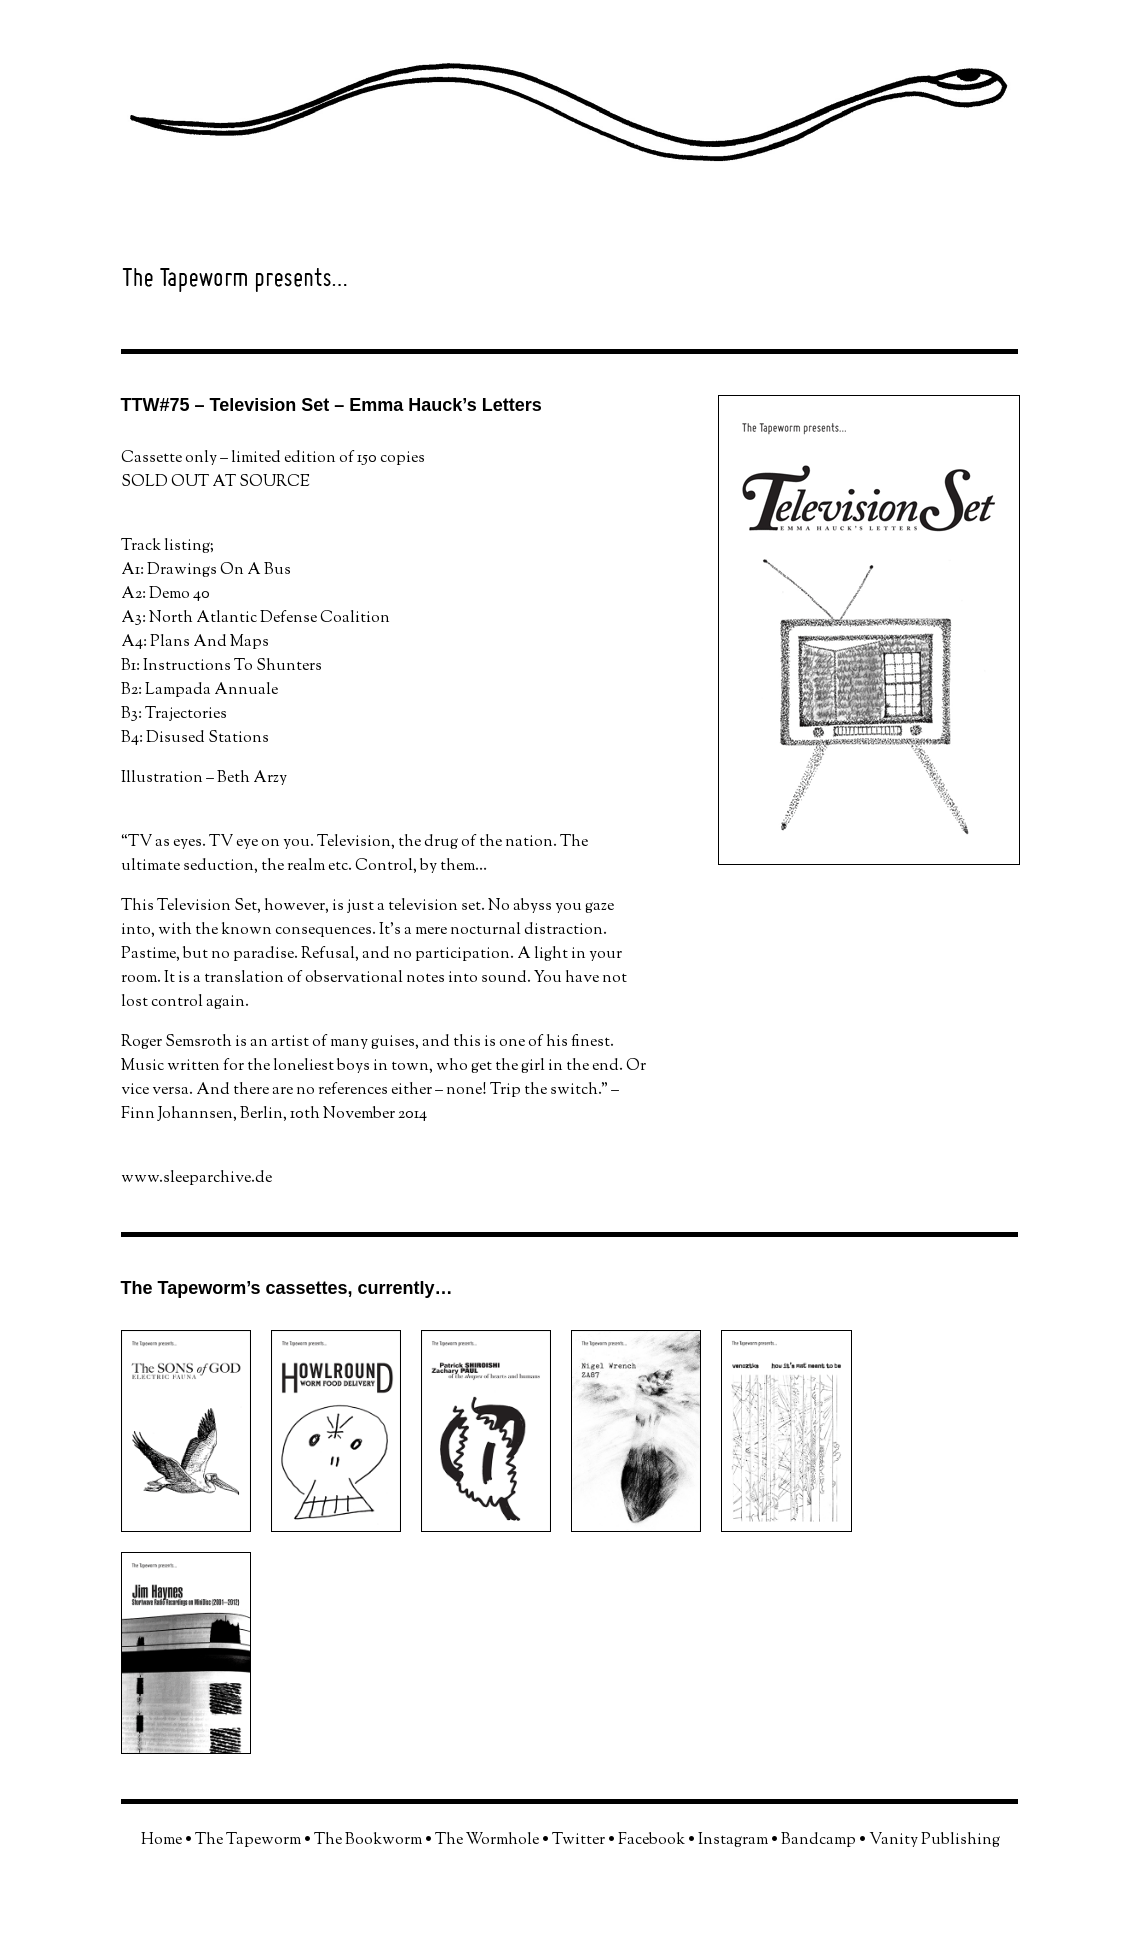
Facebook (651, 1840)
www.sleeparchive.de (196, 1178)
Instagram (733, 1840)
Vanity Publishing (934, 1840)
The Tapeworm (248, 1840)
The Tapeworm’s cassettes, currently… (287, 1288)
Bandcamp (818, 1840)
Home (161, 1840)
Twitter (578, 1840)
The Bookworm (368, 1840)
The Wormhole (487, 1840)
